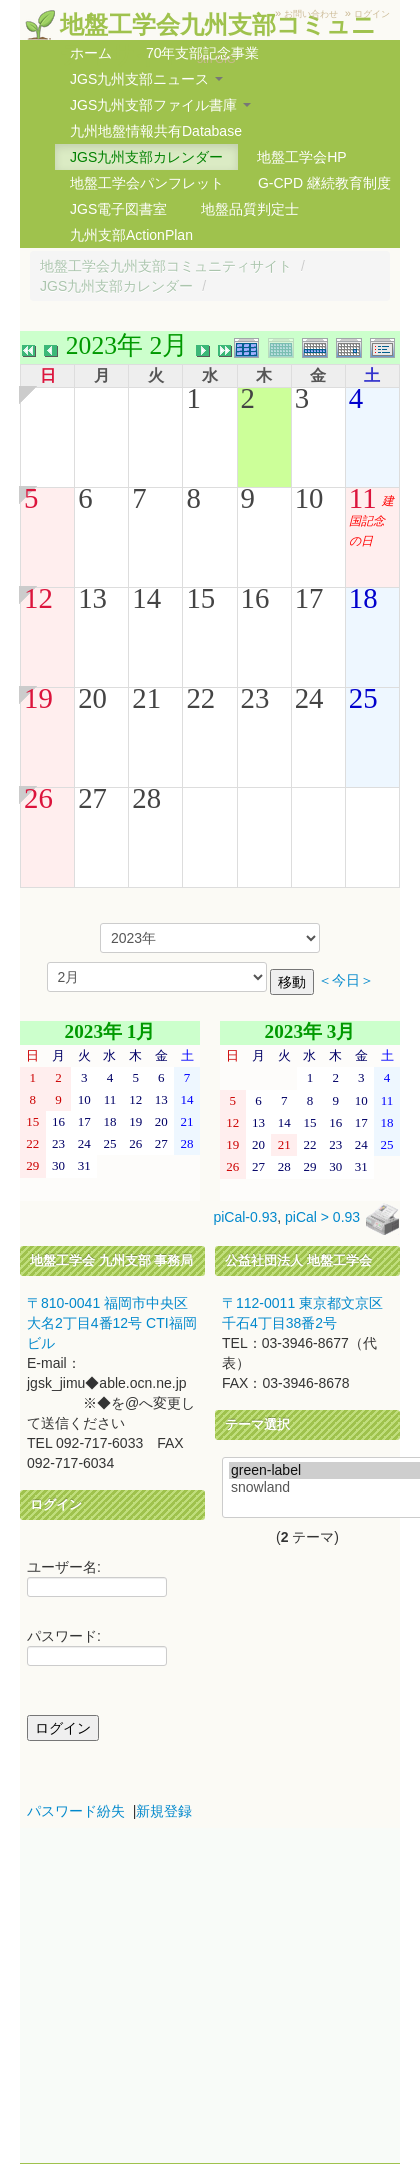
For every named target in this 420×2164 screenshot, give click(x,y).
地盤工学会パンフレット (147, 183)
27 (92, 798)
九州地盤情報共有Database (156, 131)
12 (38, 598)
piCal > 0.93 (322, 1218)
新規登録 (164, 1811)
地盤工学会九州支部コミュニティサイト (166, 266)
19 (38, 698)
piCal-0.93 (245, 1218)
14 (146, 598)
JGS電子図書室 (118, 209)
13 (92, 598)
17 (309, 598)
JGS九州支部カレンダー (146, 157)
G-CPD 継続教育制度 (324, 183)
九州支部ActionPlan (131, 235)
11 (363, 498)
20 (92, 698)
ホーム (91, 53)
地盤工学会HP (301, 157)
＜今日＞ (346, 980)
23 (255, 698)
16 (255, 598)
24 (309, 698)
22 (200, 698)
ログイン (372, 14)
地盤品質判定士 (250, 209)
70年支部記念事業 (203, 53)
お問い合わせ (311, 14)
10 (309, 498)
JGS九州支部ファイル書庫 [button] (160, 105)
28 (146, 798)
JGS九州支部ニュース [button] (146, 79)
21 (146, 698)
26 (38, 798)
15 (200, 598)
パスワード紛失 (76, 1811)
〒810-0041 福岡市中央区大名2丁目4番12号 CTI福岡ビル (112, 1323)
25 (363, 698)
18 (363, 598)
